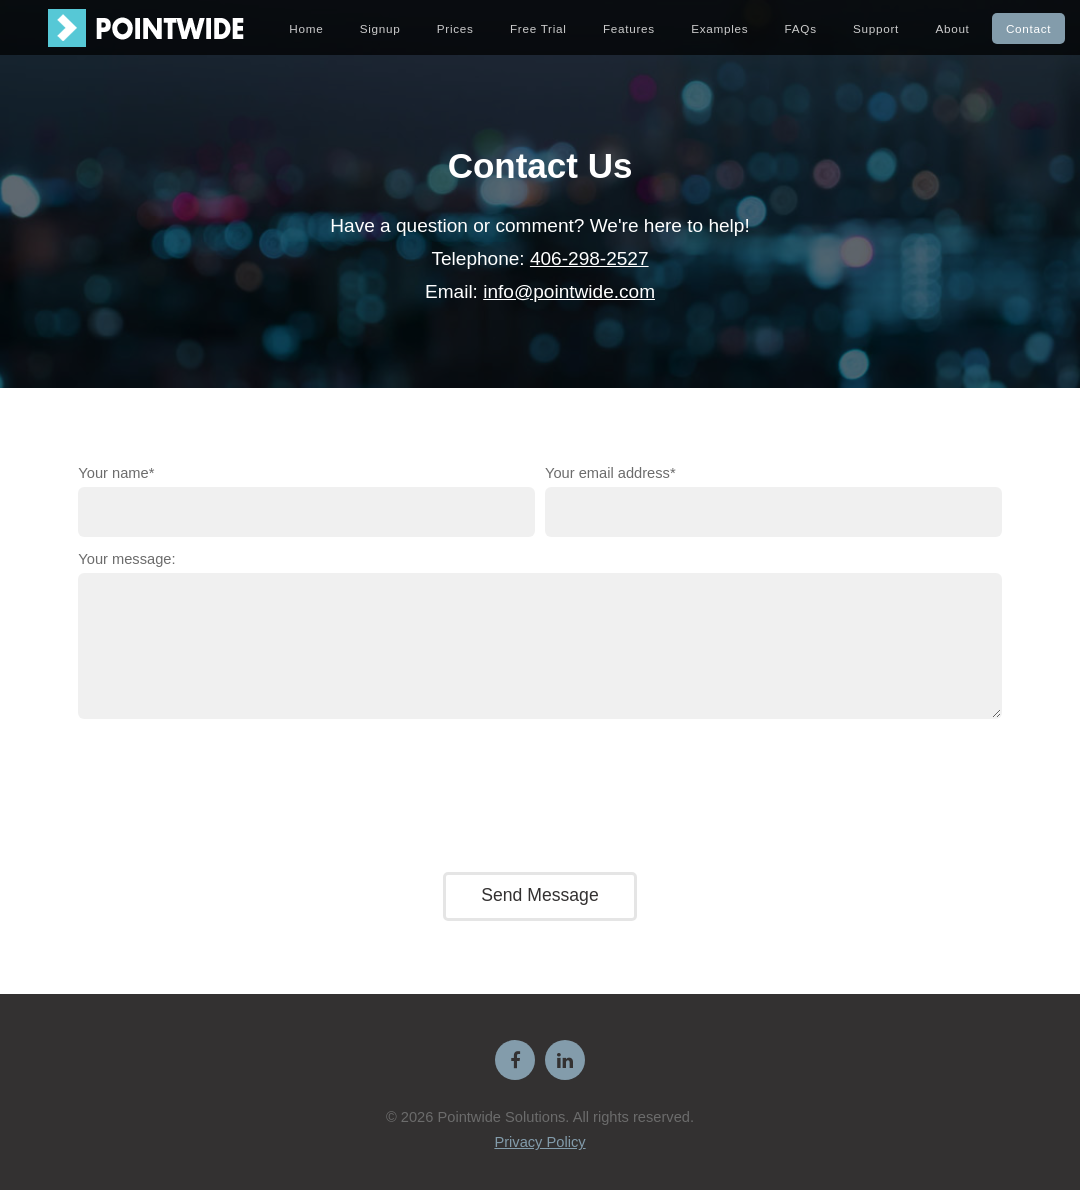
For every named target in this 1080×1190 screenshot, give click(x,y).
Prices (455, 28)
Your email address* (610, 473)
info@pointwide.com (569, 291)
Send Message (539, 895)
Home (306, 28)
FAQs (801, 28)
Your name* (116, 473)
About (952, 28)
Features (629, 28)
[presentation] (540, 792)
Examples (719, 28)
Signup (380, 28)
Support (876, 28)
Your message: (126, 559)
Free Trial (538, 28)
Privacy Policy (539, 1142)
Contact (1028, 28)
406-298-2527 (589, 258)
